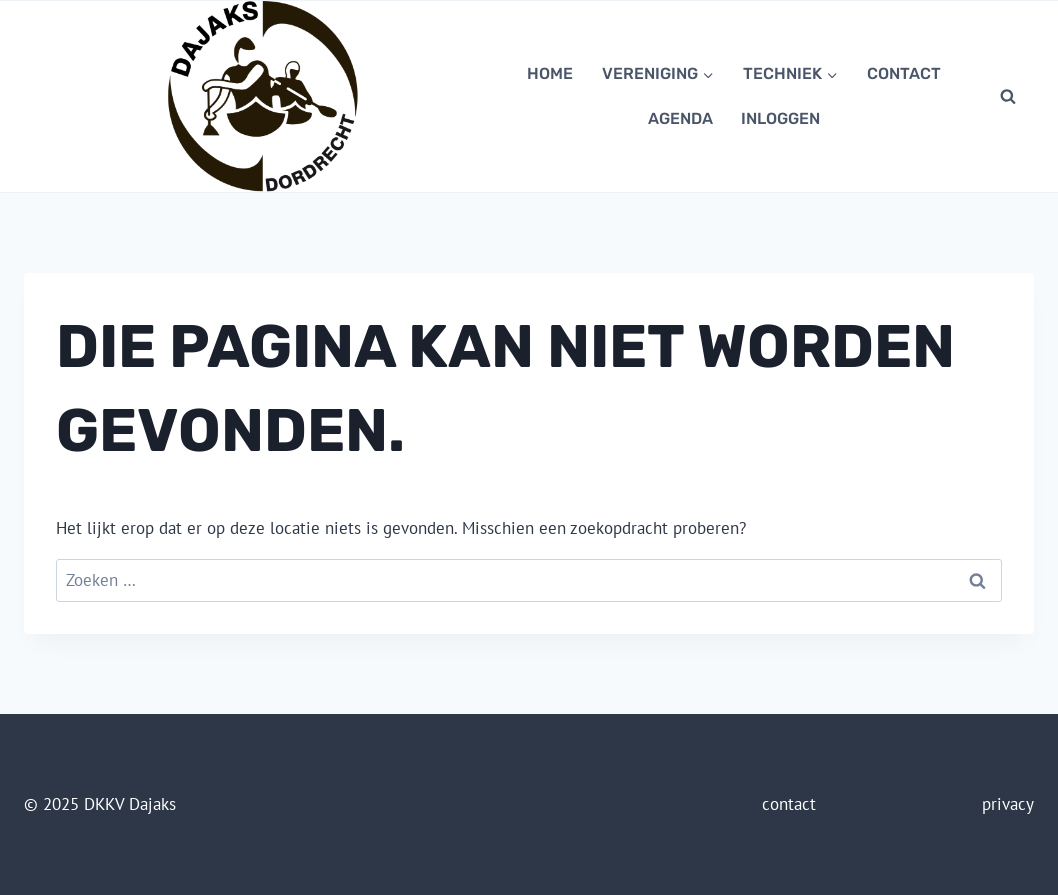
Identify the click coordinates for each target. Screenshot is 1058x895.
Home (550, 73)
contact (904, 73)
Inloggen (780, 118)
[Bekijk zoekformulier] (1008, 96)
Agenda (680, 118)
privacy (1008, 804)
